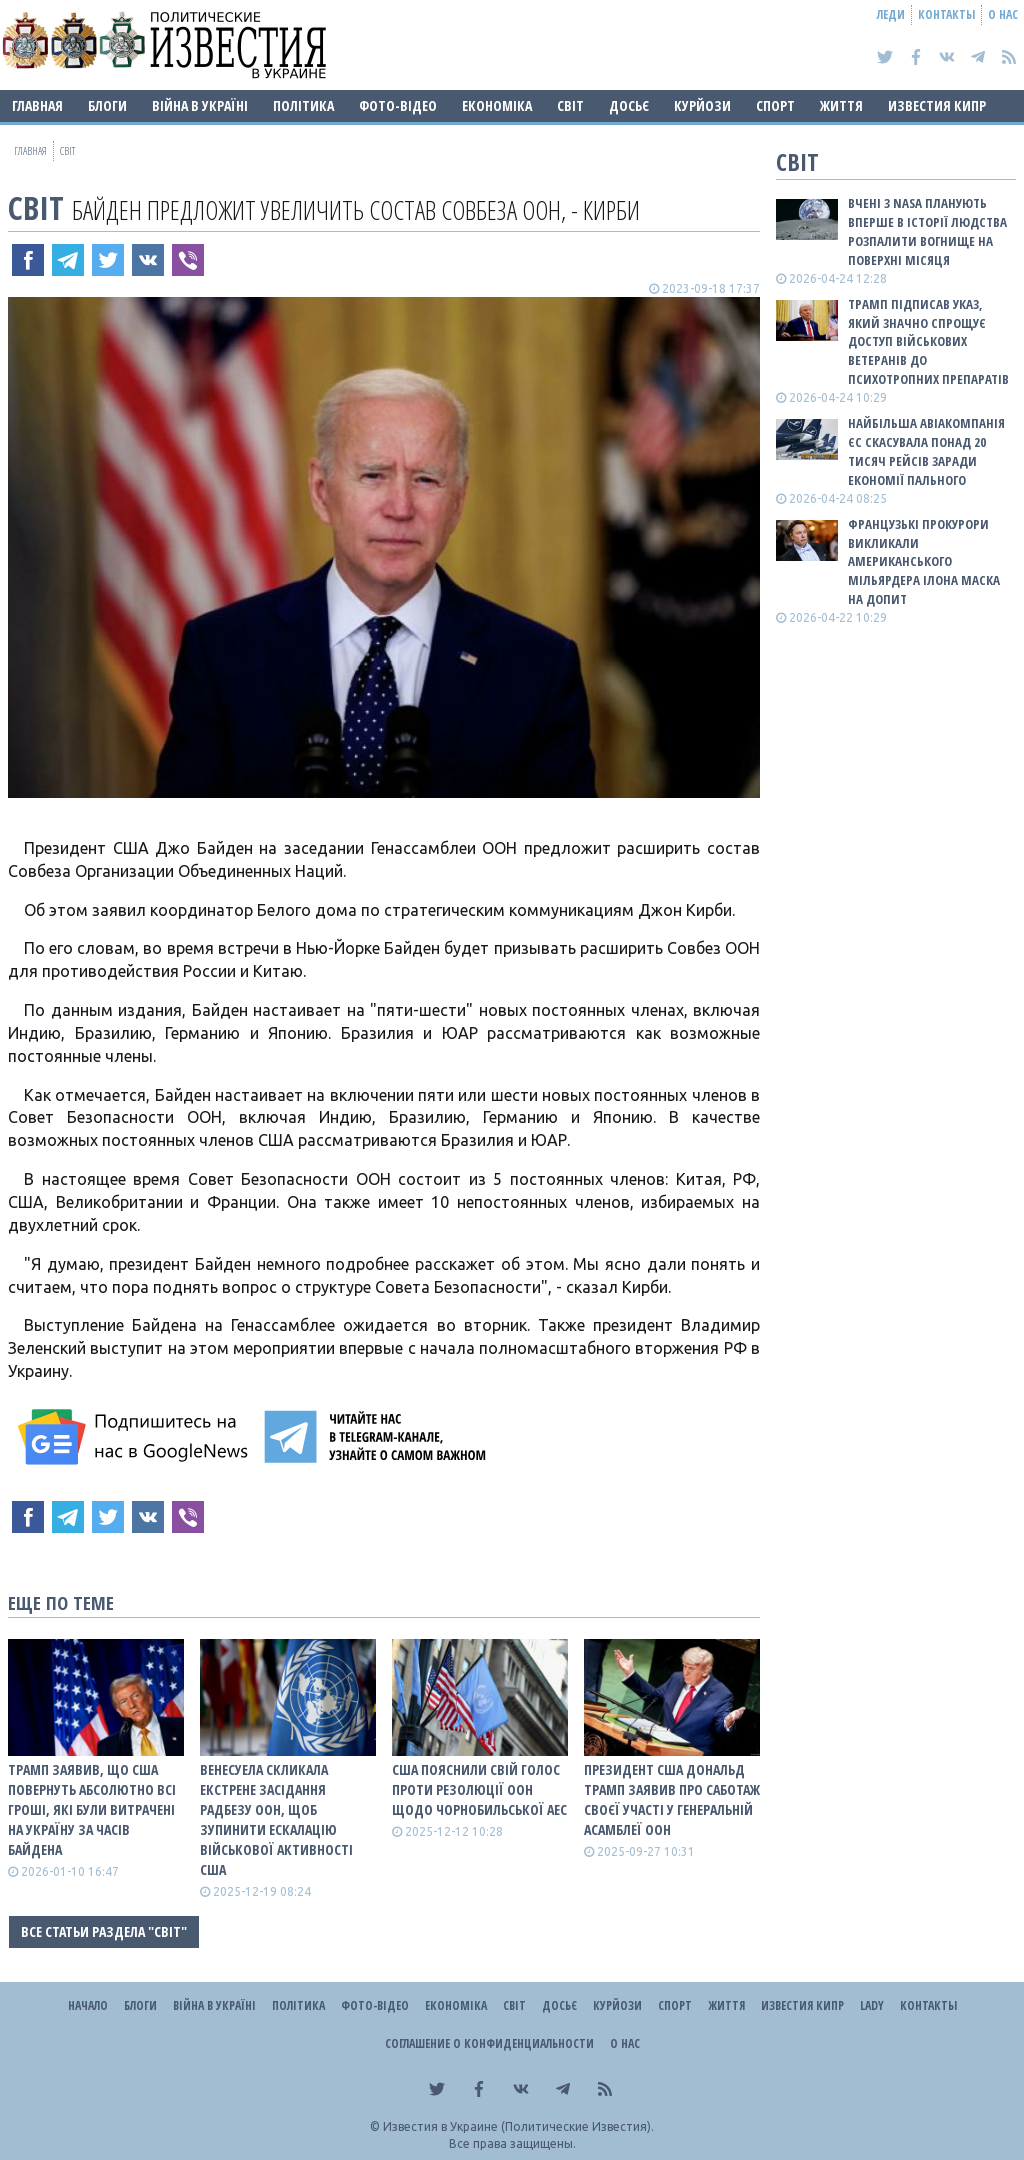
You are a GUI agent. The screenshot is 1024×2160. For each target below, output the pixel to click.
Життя (841, 105)
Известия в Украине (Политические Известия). (518, 2126)
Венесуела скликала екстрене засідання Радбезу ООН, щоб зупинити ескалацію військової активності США (276, 1819)
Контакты (946, 14)
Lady (872, 2005)
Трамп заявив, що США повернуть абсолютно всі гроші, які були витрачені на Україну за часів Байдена (92, 1809)
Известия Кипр (937, 105)
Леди (891, 14)
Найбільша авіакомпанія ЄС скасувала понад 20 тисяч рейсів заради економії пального (926, 451)
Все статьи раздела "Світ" (104, 1931)
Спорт (775, 105)
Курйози (702, 105)
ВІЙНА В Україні (200, 105)
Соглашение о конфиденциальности (489, 2043)
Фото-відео (398, 105)
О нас (1003, 14)
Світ (570, 105)
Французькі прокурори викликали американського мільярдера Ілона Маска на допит (924, 561)
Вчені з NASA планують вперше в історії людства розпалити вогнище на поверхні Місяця (927, 231)
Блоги (107, 105)
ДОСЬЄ (629, 105)
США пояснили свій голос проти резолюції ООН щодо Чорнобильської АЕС (479, 1789)
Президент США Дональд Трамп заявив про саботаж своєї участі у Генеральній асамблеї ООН (672, 1799)
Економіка (497, 105)
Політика (303, 105)
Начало (88, 2005)
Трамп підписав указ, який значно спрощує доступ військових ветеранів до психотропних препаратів (928, 341)
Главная (37, 105)
